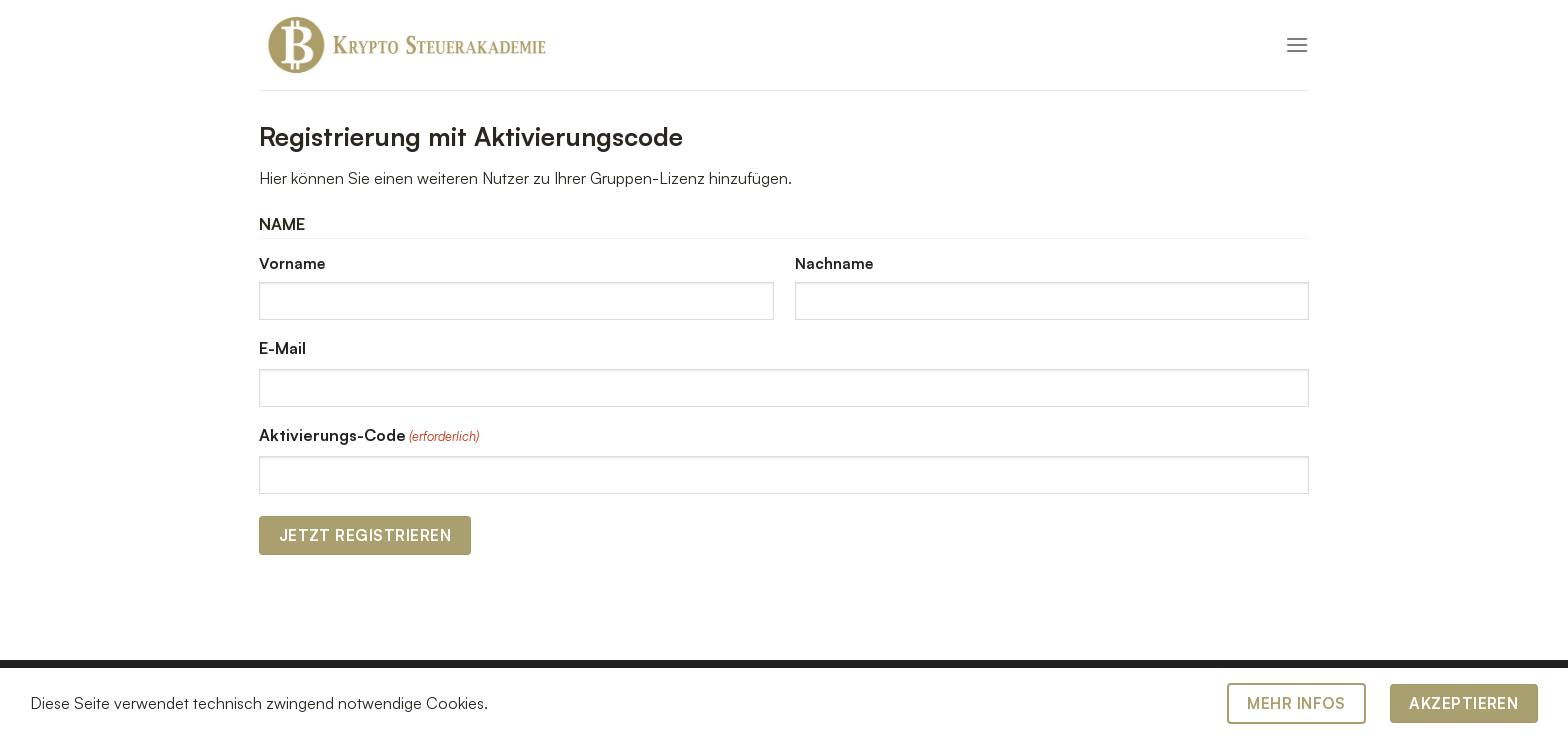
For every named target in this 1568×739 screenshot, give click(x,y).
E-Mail (282, 348)
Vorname (292, 263)
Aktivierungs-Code (369, 436)
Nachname (834, 263)
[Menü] (1297, 44)
